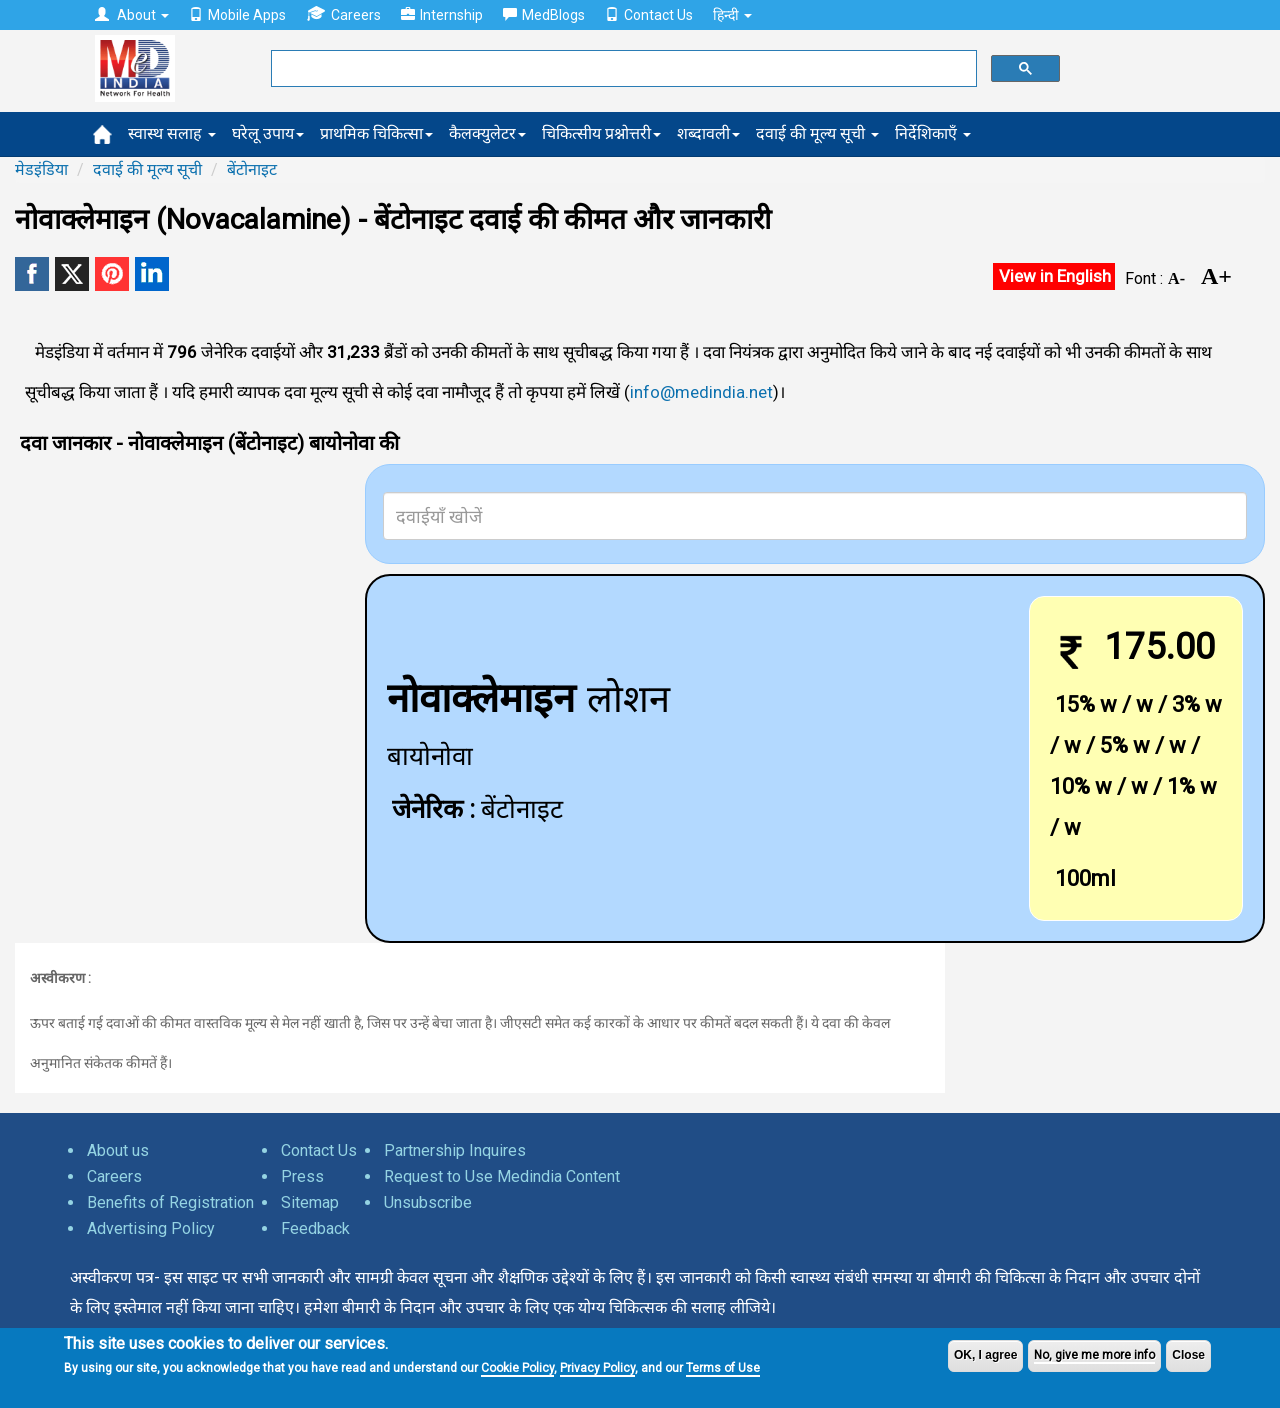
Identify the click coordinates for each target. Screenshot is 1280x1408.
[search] (622, 69)
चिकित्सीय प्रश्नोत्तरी (601, 133)
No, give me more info (1094, 1355)
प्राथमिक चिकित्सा (376, 133)
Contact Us (649, 15)
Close (1188, 1355)
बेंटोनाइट (252, 169)
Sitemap (310, 1202)
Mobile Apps (237, 15)
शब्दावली (708, 133)
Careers (343, 14)
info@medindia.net (701, 392)
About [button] (132, 15)
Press (302, 1176)
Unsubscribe (428, 1202)
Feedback (315, 1228)
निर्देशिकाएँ (933, 133)
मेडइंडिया (41, 169)
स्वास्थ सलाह (172, 133)
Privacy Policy (597, 1368)
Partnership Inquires (455, 1150)
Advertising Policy (151, 1228)
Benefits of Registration (170, 1202)
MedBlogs (544, 15)
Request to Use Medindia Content (502, 1176)
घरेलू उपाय (268, 133)
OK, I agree (985, 1355)
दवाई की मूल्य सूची (817, 133)
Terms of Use (723, 1368)
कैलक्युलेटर (487, 133)
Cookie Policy (517, 1368)
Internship (442, 15)
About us (118, 1150)
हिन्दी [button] (732, 15)
